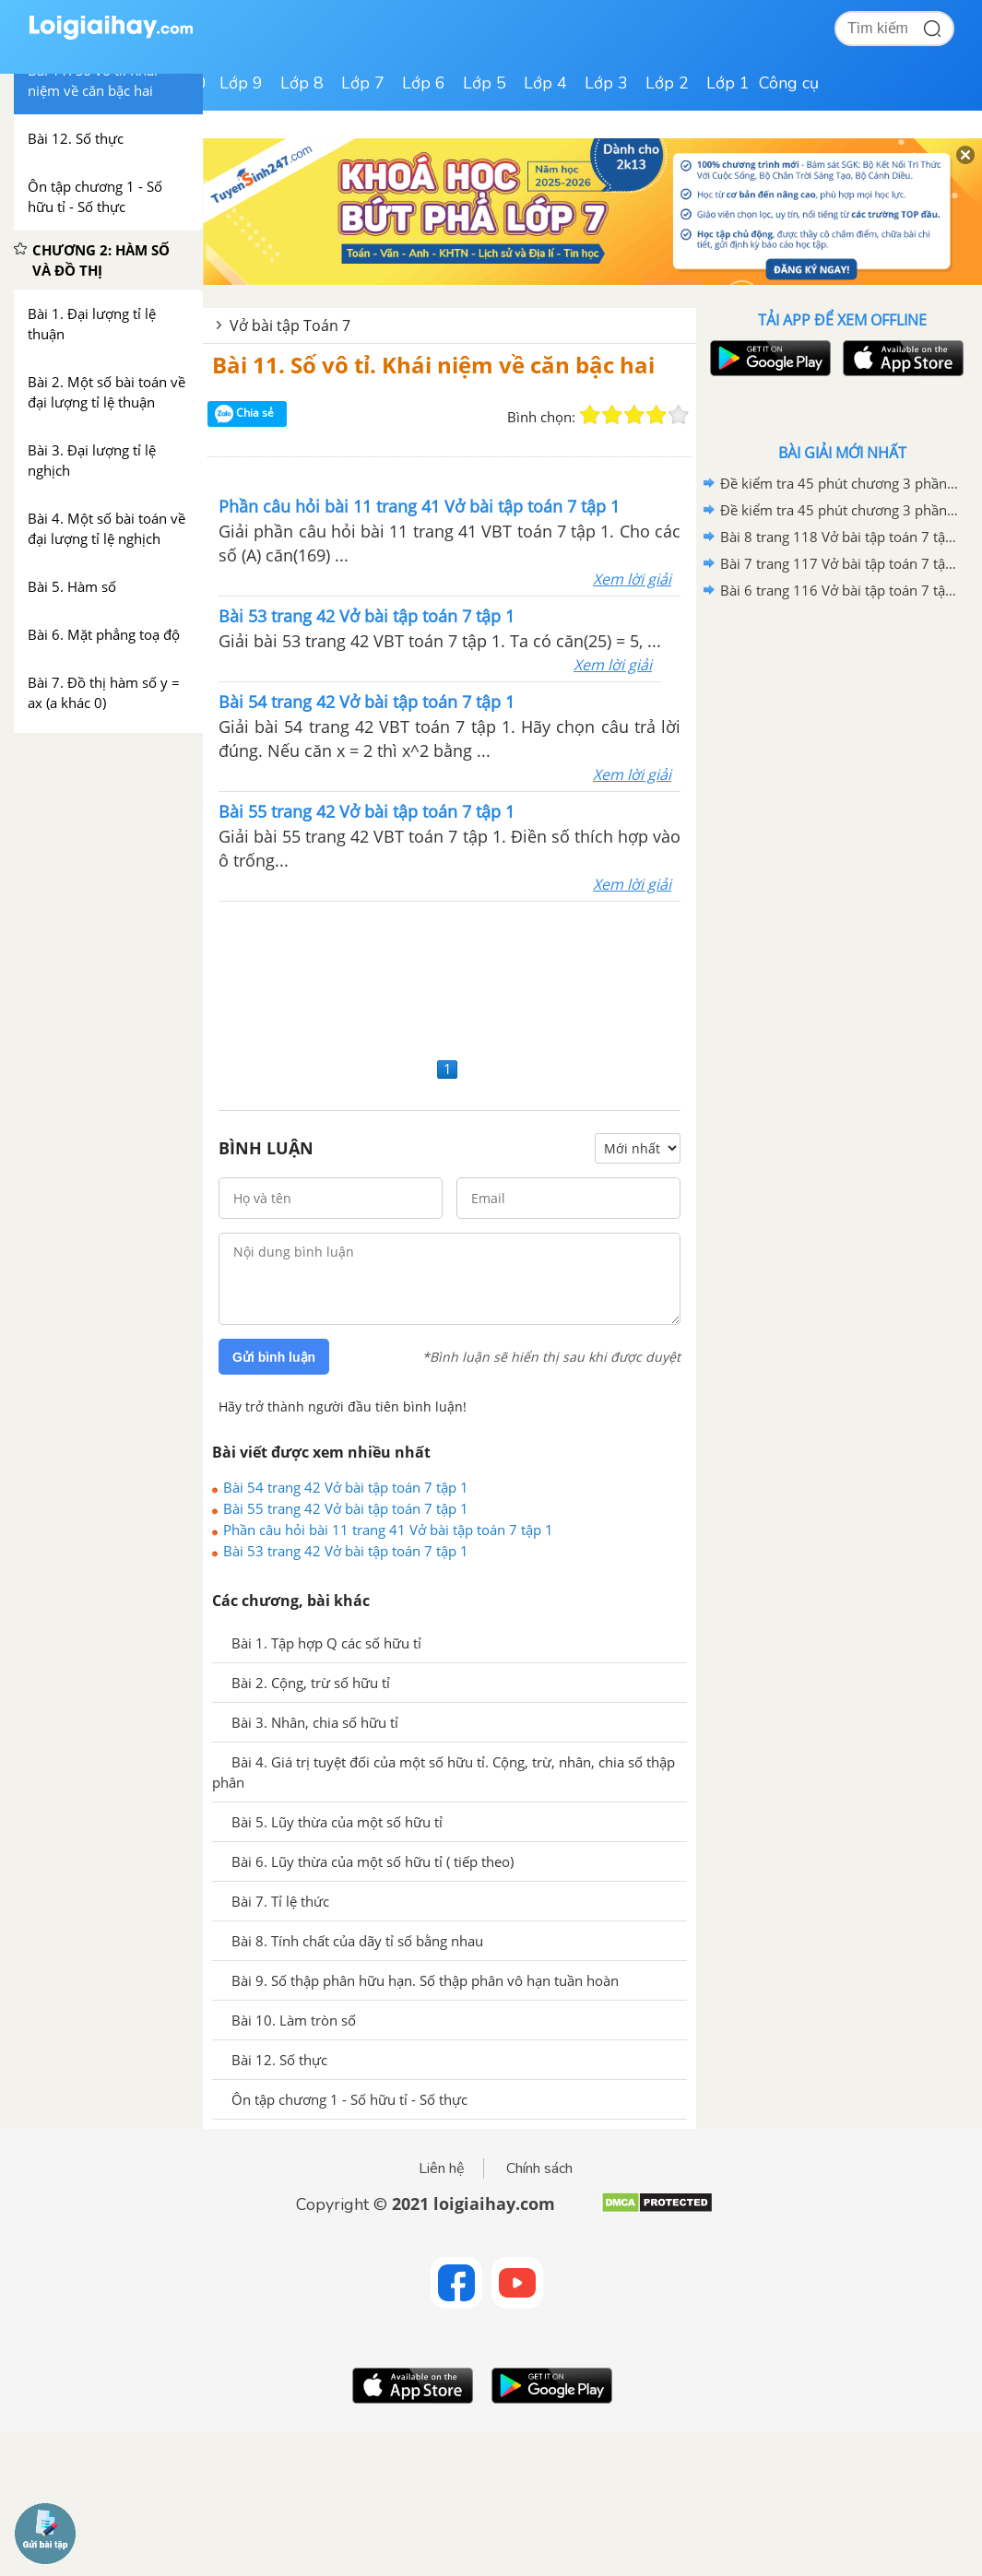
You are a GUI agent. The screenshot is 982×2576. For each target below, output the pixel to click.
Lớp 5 (484, 83)
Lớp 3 (606, 83)
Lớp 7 (363, 83)
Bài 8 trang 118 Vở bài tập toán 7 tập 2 (839, 536)
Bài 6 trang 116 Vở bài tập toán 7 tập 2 (839, 590)
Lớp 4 (545, 83)
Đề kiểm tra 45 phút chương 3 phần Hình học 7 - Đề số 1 (839, 510)
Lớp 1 (728, 83)
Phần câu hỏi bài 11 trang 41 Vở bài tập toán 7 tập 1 (388, 1529)
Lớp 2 (667, 83)
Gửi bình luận (273, 1357)
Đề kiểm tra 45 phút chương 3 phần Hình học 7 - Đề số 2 (839, 483)
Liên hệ (442, 2168)
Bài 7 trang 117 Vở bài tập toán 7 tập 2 (839, 563)
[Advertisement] (449, 977)
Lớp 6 (423, 83)
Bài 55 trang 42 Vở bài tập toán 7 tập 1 (345, 1508)
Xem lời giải (632, 579)
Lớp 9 (241, 83)
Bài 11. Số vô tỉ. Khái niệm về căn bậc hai (433, 364)
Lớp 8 (302, 83)
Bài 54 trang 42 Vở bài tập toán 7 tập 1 (345, 1487)
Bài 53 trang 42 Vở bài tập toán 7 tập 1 (345, 1551)
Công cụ (789, 83)
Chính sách (539, 2168)
